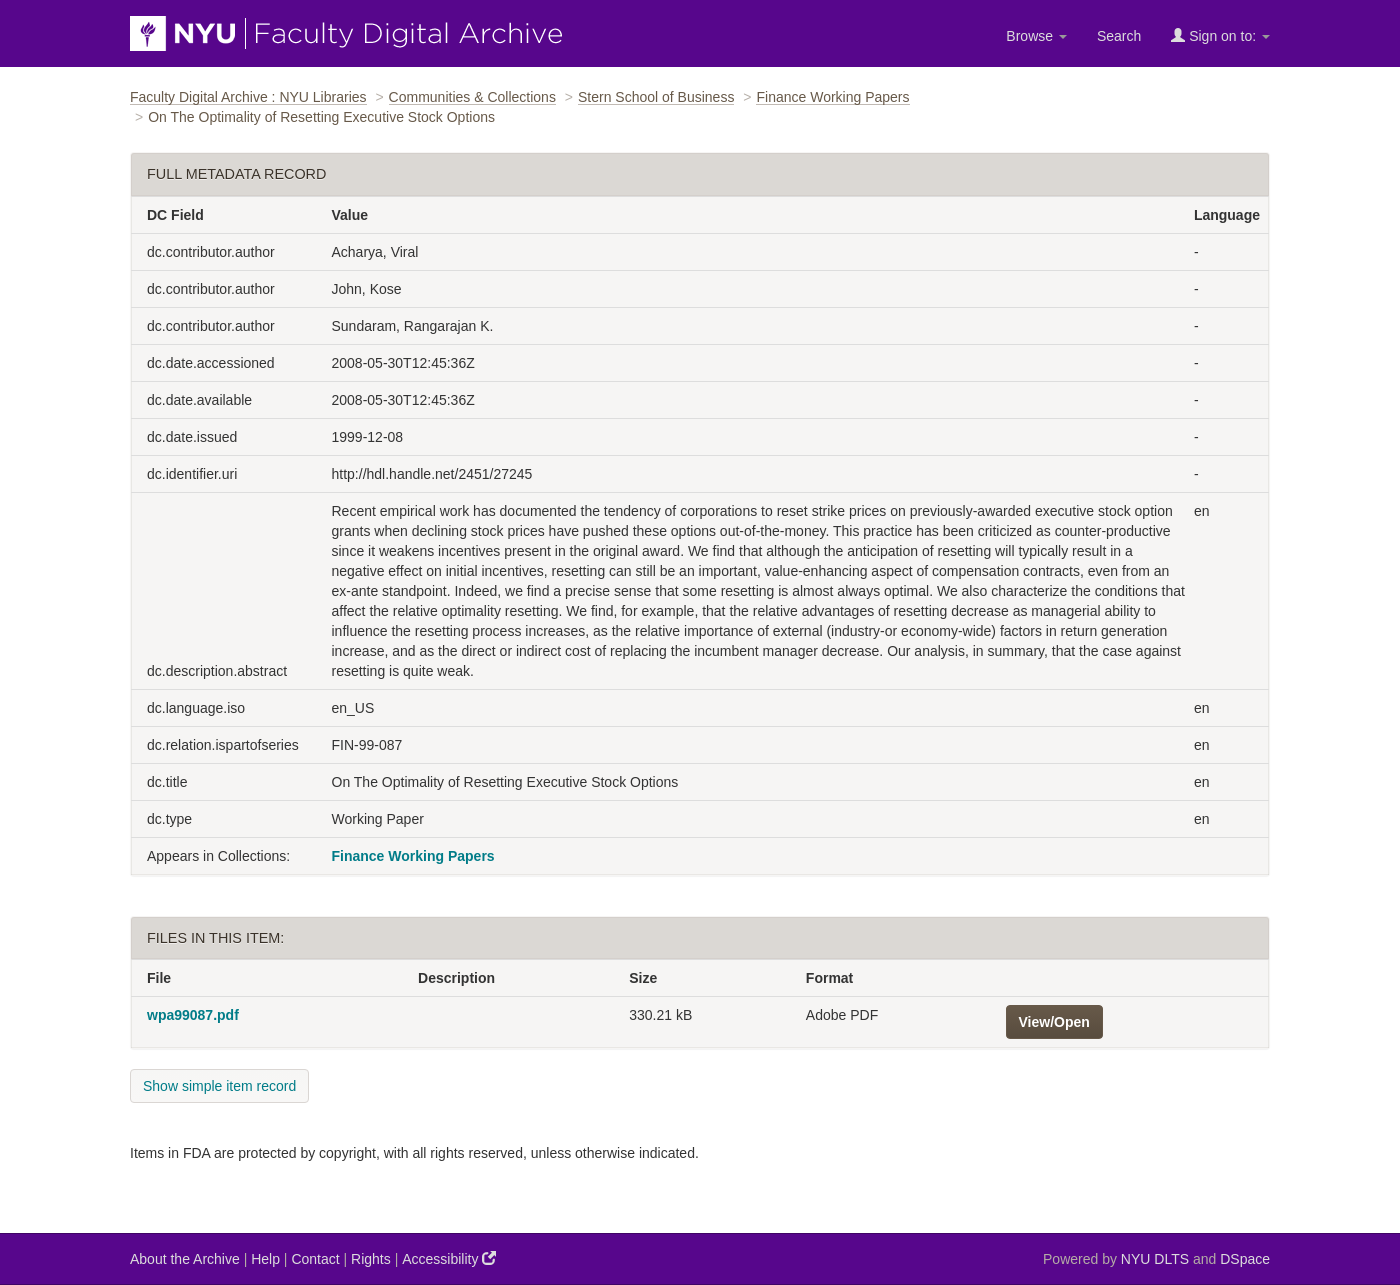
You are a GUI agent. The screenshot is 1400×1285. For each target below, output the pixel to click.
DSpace (1245, 1259)
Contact (315, 1259)
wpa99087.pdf (193, 1015)
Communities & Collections (472, 97)
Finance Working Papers (832, 97)
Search (1119, 36)
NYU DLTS (1155, 1259)
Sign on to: (1220, 35)
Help (265, 1259)
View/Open (1054, 1022)
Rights (371, 1259)
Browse (1036, 36)
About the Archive (185, 1259)
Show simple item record (219, 1086)
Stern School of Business (656, 97)
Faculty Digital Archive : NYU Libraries (248, 97)
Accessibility (449, 1258)
